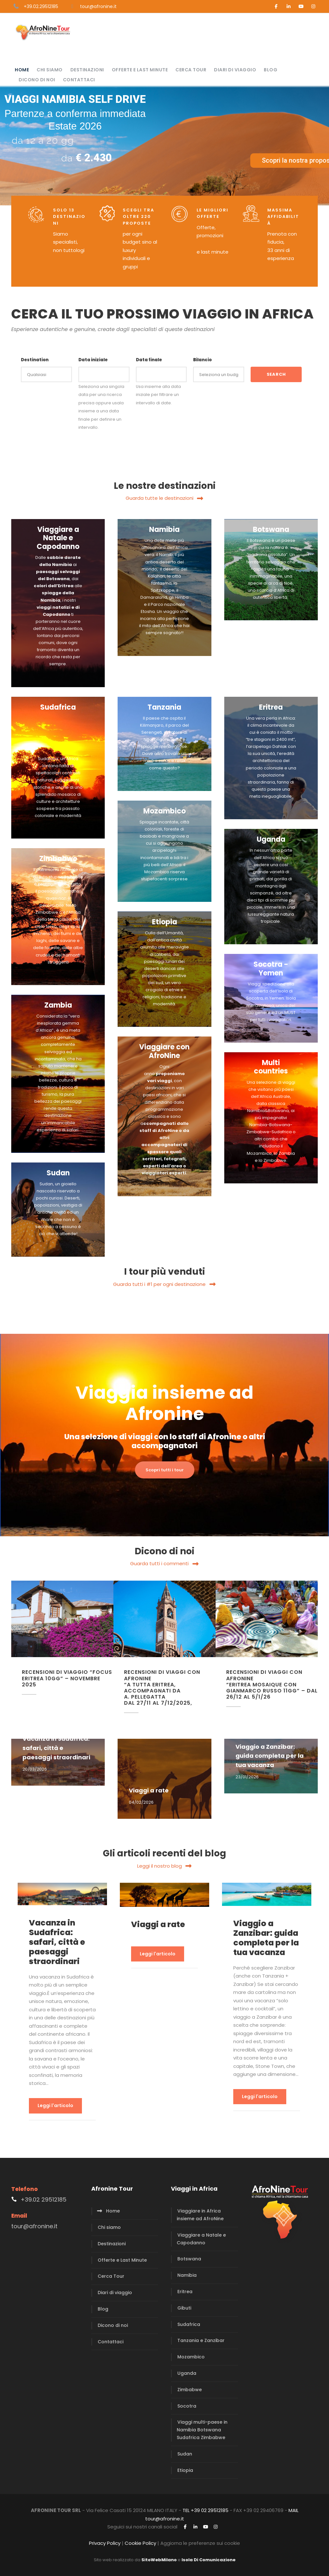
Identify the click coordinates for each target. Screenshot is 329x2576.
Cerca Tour (190, 70)
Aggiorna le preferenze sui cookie (200, 2543)
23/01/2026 (247, 1777)
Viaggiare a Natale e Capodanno (201, 2239)
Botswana (189, 2259)
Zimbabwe (189, 2389)
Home (22, 70)
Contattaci (79, 79)
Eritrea (184, 2291)
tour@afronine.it (98, 6)
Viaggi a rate (149, 1790)
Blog (270, 70)
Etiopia (185, 2470)
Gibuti (184, 2308)
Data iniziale (93, 360)
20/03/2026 (34, 1769)
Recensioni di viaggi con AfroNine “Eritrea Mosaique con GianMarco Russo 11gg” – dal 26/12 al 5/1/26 (272, 1684)
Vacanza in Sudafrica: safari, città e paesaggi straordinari (56, 1748)
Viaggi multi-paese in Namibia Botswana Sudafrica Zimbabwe (202, 2430)
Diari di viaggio (235, 70)
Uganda (186, 2373)
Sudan (184, 2454)
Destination (35, 360)
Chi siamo (50, 70)
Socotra (186, 2406)
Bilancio (202, 360)
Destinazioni (87, 70)
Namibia (187, 2275)
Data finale (149, 360)
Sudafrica (188, 2324)
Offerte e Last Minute (140, 70)
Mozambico (191, 2357)
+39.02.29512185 (41, 6)
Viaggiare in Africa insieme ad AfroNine (200, 2215)
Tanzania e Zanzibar (201, 2340)
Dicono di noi (37, 79)
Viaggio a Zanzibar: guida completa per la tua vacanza (270, 1756)
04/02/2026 (141, 1802)
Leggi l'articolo (55, 2105)
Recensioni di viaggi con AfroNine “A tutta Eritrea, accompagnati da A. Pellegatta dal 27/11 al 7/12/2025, (162, 1687)
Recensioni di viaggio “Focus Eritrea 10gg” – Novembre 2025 (67, 1678)
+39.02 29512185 (44, 2199)
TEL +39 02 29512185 (205, 2510)
